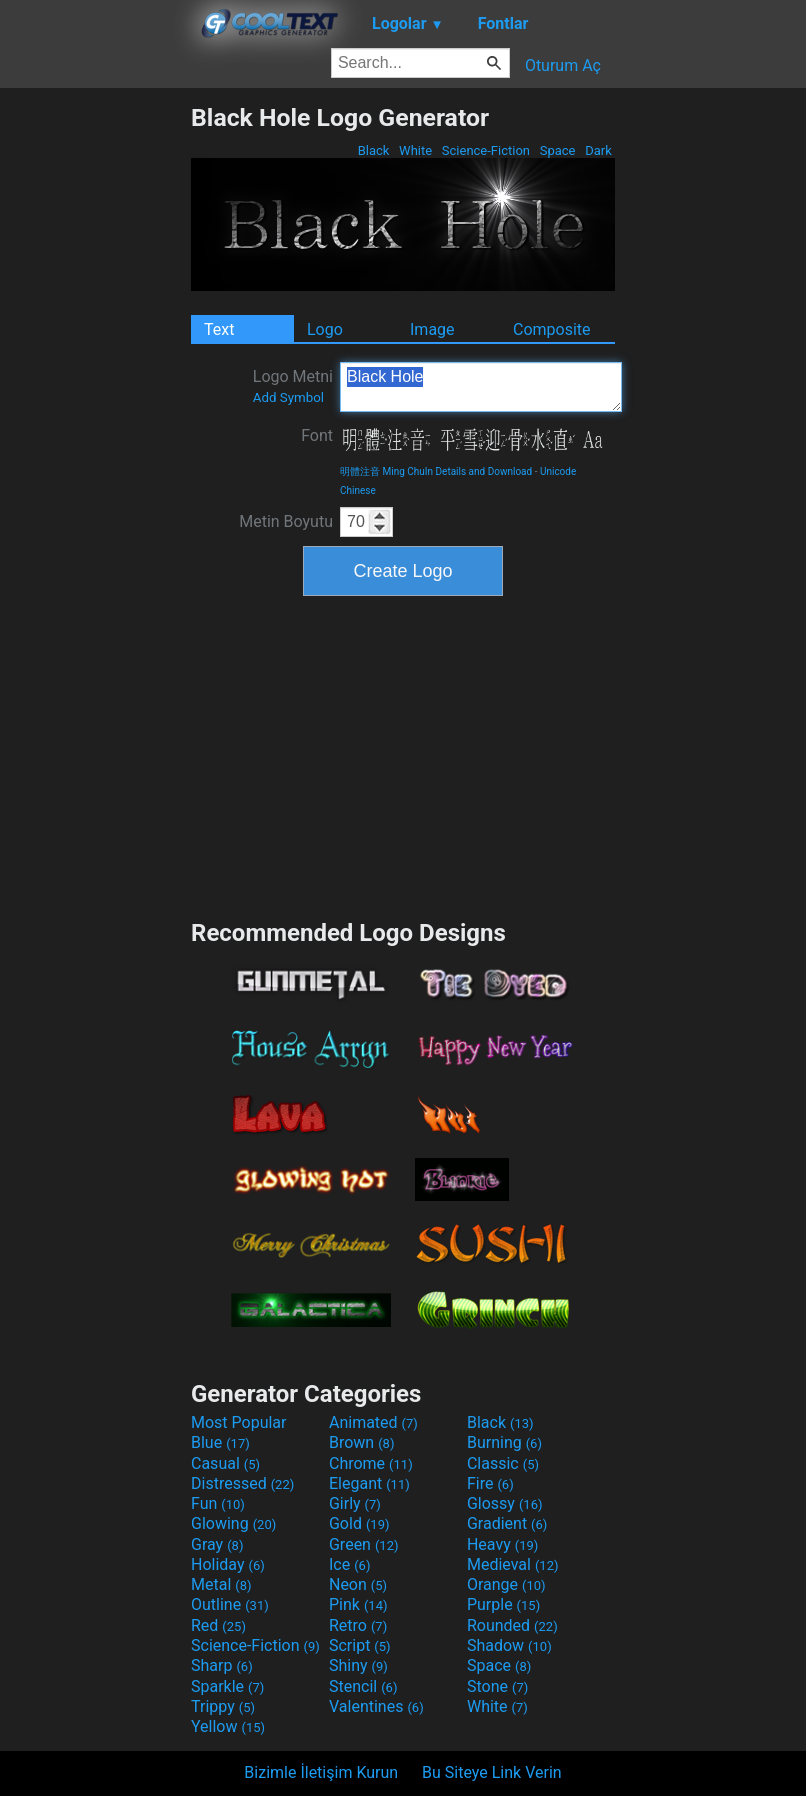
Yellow (228, 1726)
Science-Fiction (486, 150)
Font (317, 435)
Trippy (223, 1706)
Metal (221, 1584)
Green (364, 1544)
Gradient (507, 1523)
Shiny (358, 1665)
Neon (358, 1584)
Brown (361, 1442)
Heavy (502, 1544)
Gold (359, 1523)
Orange (506, 1584)
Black (373, 150)
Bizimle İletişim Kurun (321, 1772)
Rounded (512, 1625)
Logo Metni (293, 386)
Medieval (513, 1564)
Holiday (228, 1564)
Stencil (363, 1686)
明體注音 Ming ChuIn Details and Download (436, 471)
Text (219, 329)
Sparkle (227, 1686)
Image (432, 329)
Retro (358, 1625)
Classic (503, 1463)
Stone (497, 1686)
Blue (220, 1442)
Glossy (505, 1503)
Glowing (233, 1523)
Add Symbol (288, 397)
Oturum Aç (563, 65)
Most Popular (239, 1422)
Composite (552, 329)
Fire (490, 1483)
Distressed (242, 1483)
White (415, 150)
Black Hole (481, 387)
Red (218, 1625)
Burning (504, 1442)
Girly (355, 1503)
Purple (503, 1604)
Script (360, 1645)
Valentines (376, 1706)
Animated (373, 1422)
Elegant (369, 1483)
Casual (225, 1463)
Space (557, 150)
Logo (325, 329)
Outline (230, 1604)
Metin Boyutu (286, 521)
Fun (218, 1503)
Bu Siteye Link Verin (492, 1772)
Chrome (371, 1463)
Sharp (222, 1665)
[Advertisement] (95, 403)
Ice (349, 1564)
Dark (598, 150)
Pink (358, 1604)
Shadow (509, 1645)
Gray (217, 1544)
